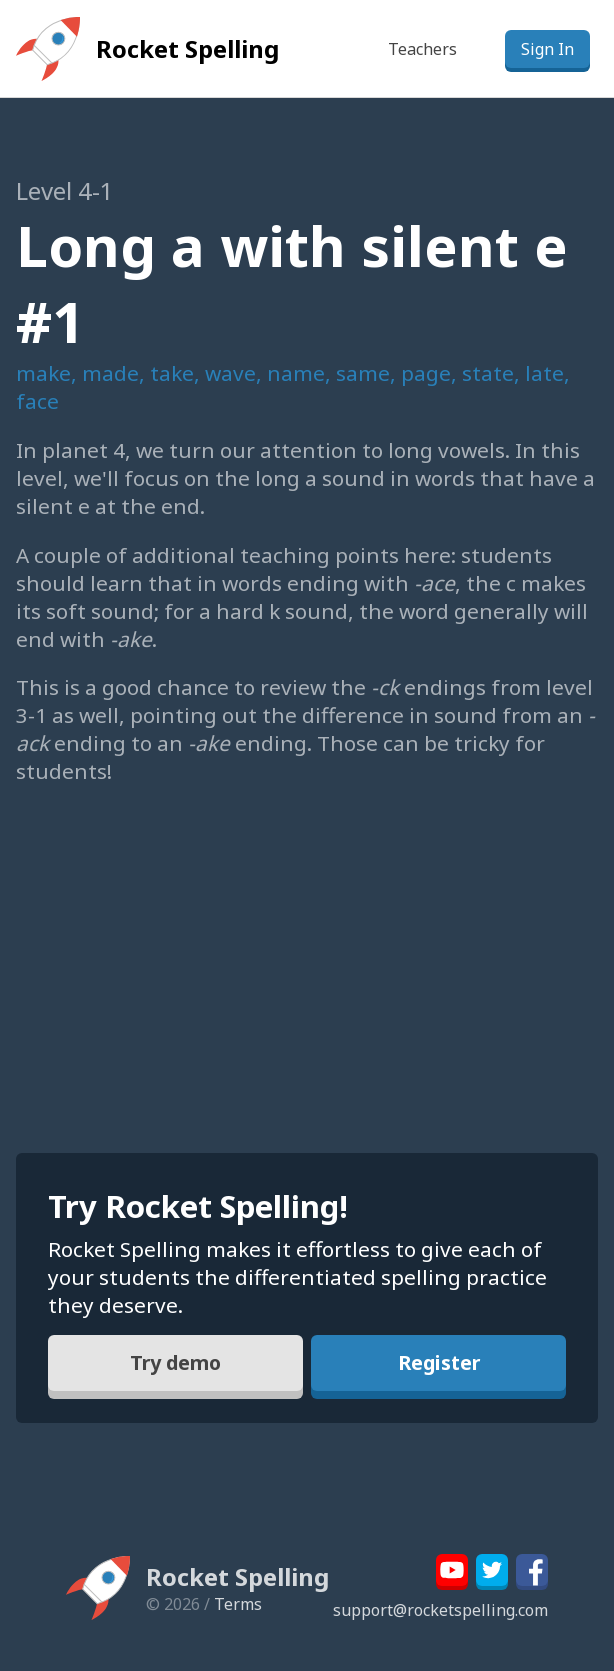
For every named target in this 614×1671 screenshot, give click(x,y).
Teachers (422, 49)
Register (438, 1363)
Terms (238, 1604)
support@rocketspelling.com (440, 1610)
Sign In (547, 49)
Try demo (176, 1363)
